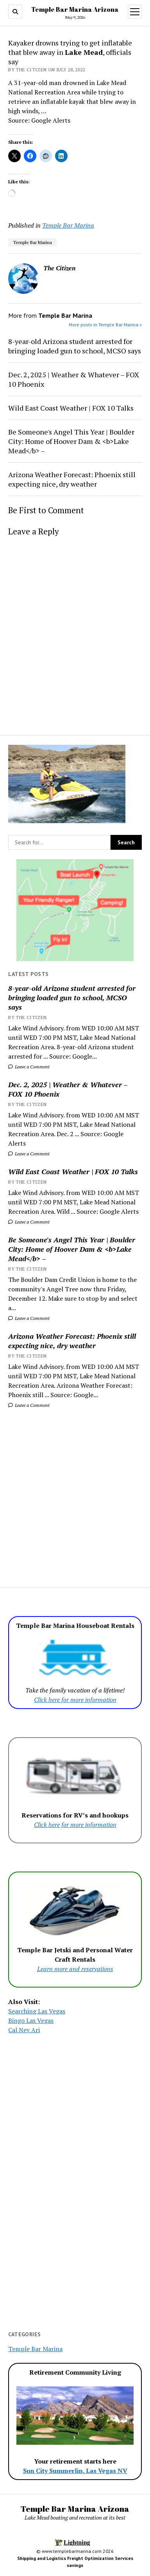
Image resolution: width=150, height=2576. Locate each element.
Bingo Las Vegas (31, 2020)
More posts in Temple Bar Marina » (105, 325)
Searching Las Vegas (36, 2011)
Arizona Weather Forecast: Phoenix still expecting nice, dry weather (72, 1340)
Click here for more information (75, 1699)
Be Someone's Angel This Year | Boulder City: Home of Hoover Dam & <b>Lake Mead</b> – (71, 1249)
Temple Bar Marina (68, 225)
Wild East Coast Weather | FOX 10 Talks (73, 1171)
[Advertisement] (75, 1493)
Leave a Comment (29, 1067)
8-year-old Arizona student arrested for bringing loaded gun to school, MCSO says (72, 997)
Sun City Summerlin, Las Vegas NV (75, 2470)
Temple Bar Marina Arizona (75, 9)
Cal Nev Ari (24, 2030)
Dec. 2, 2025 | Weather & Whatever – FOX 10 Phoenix (67, 1089)
